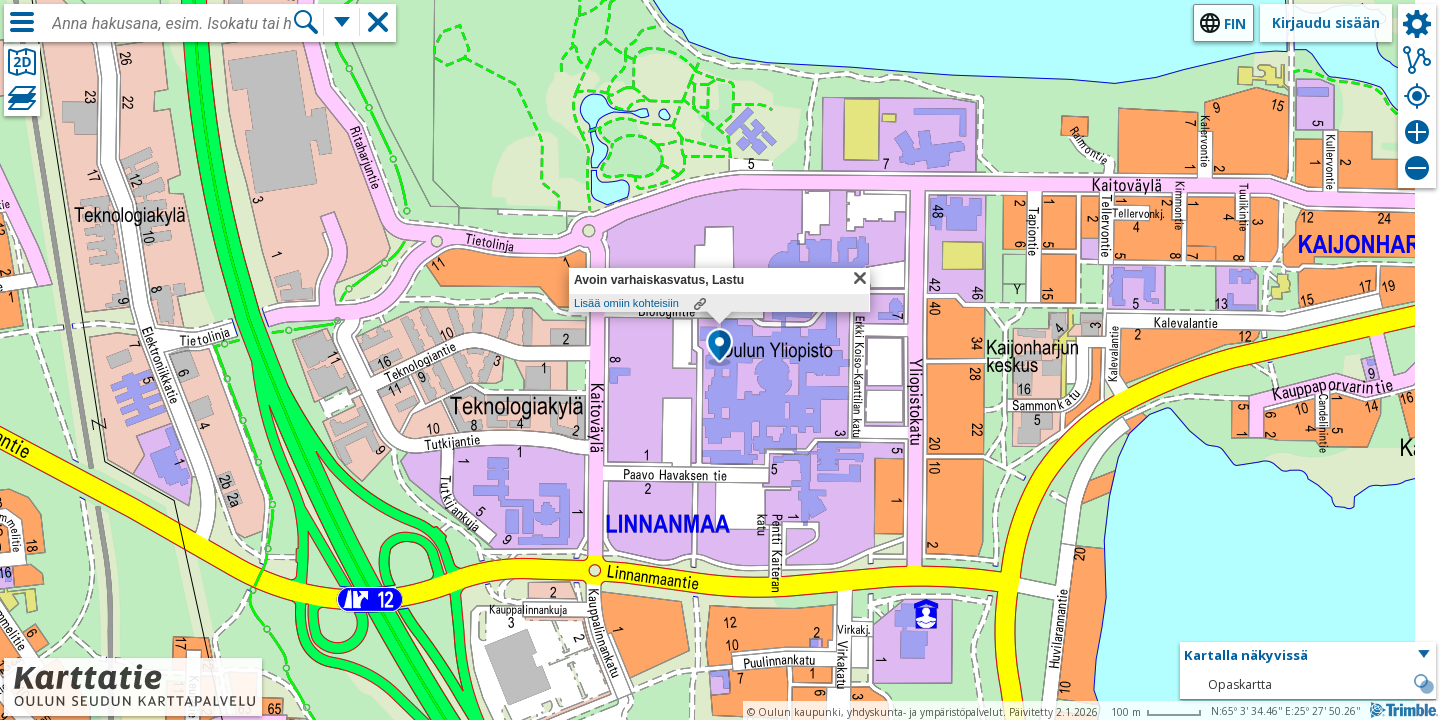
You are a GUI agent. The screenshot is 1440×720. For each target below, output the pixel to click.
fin (1235, 23)
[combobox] (172, 24)
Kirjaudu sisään (1326, 22)
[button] (719, 347)
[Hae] (306, 22)
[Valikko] (22, 22)
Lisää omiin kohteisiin (626, 303)
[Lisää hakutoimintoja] (342, 22)
